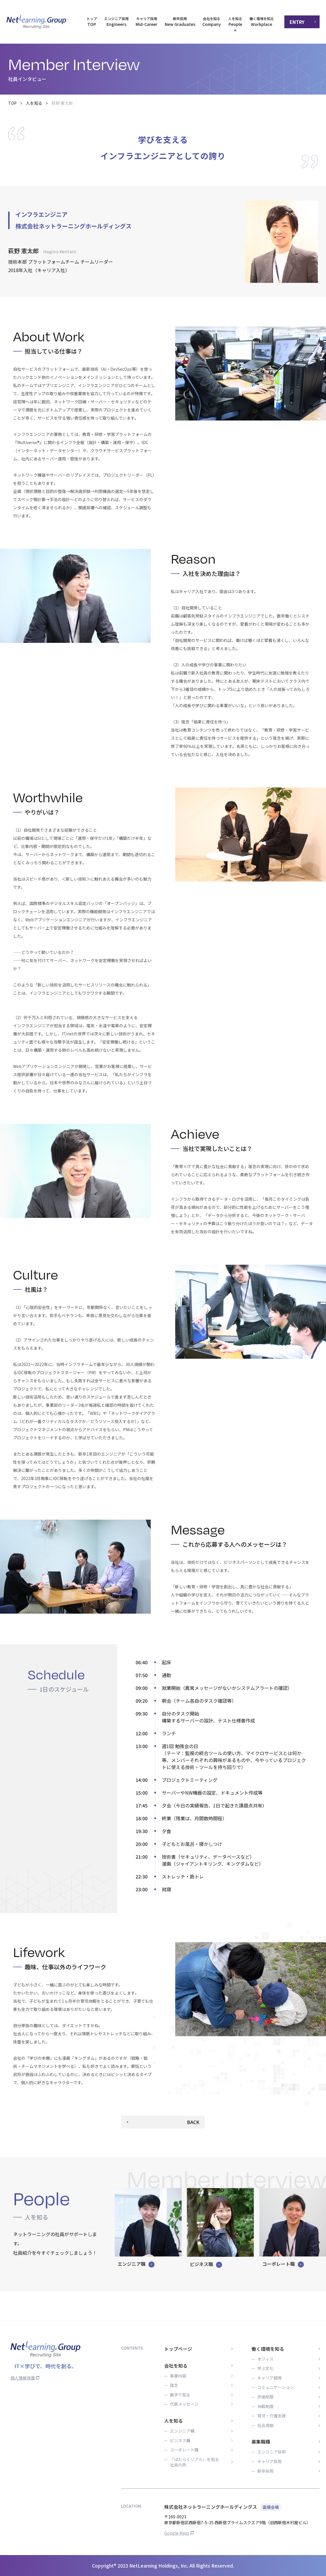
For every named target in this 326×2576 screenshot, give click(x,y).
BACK (193, 2122)
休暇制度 (265, 2406)
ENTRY (297, 21)
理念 (174, 2385)
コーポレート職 (184, 2450)
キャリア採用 (269, 2461)
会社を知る (175, 2365)
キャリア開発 (269, 2378)
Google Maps (179, 2533)
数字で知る (180, 2395)
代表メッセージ (184, 2404)
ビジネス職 (180, 2440)
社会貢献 (265, 2425)
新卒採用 (265, 2471)
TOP (12, 103)
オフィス (265, 2359)
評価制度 (265, 2397)
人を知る (34, 103)
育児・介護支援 (271, 2416)
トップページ (178, 2348)
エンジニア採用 (271, 2452)
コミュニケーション (275, 2387)
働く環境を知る (267, 2348)
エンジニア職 (182, 2431)
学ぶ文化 (265, 2368)
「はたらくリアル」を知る (194, 2462)
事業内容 (178, 2376)
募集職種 (260, 2441)
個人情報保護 (24, 2378)
